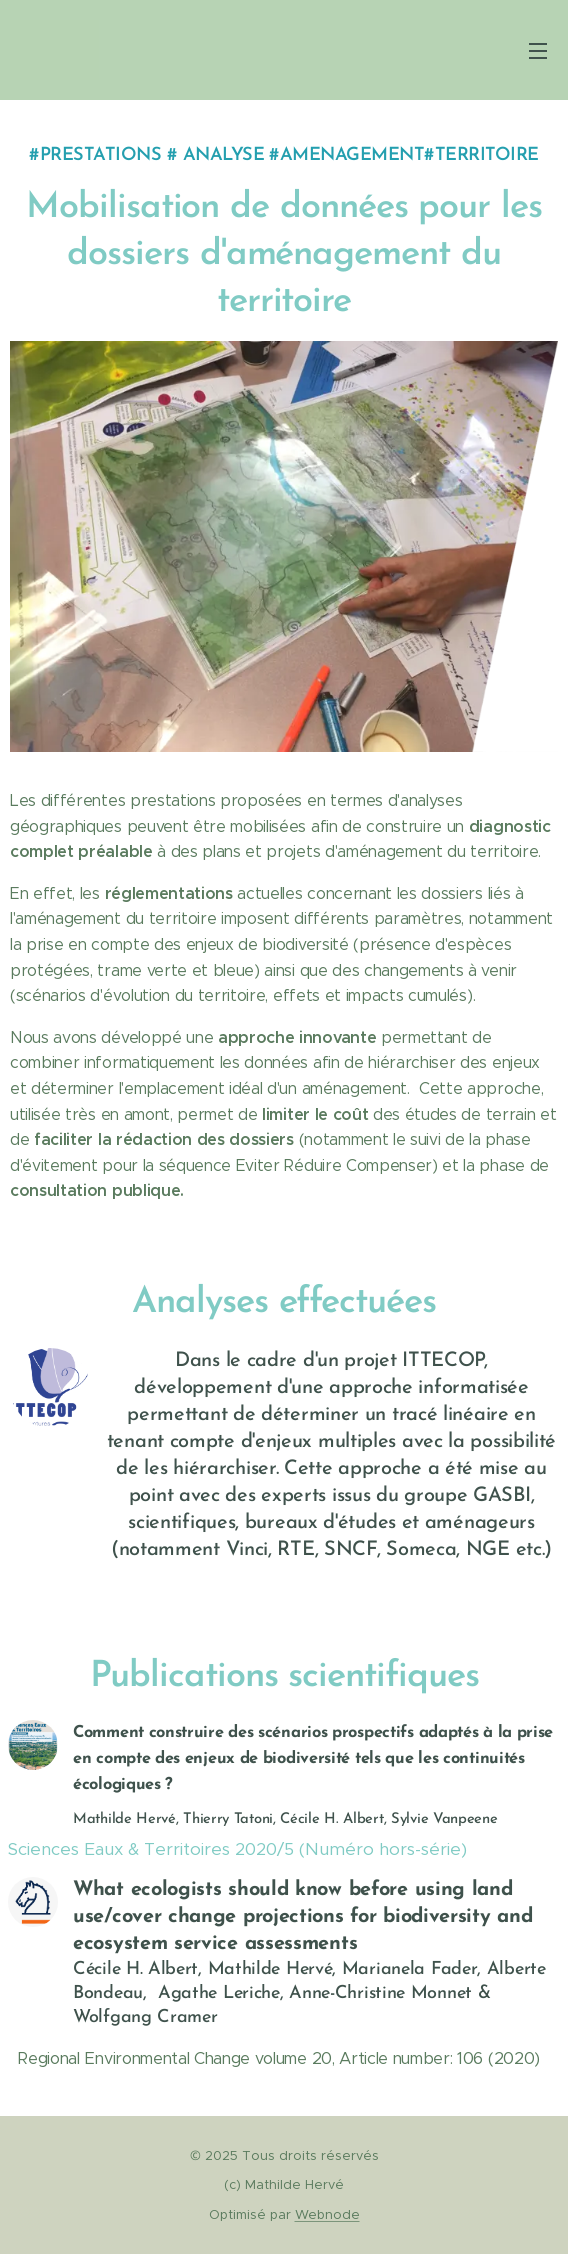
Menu (538, 51)
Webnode (327, 2214)
